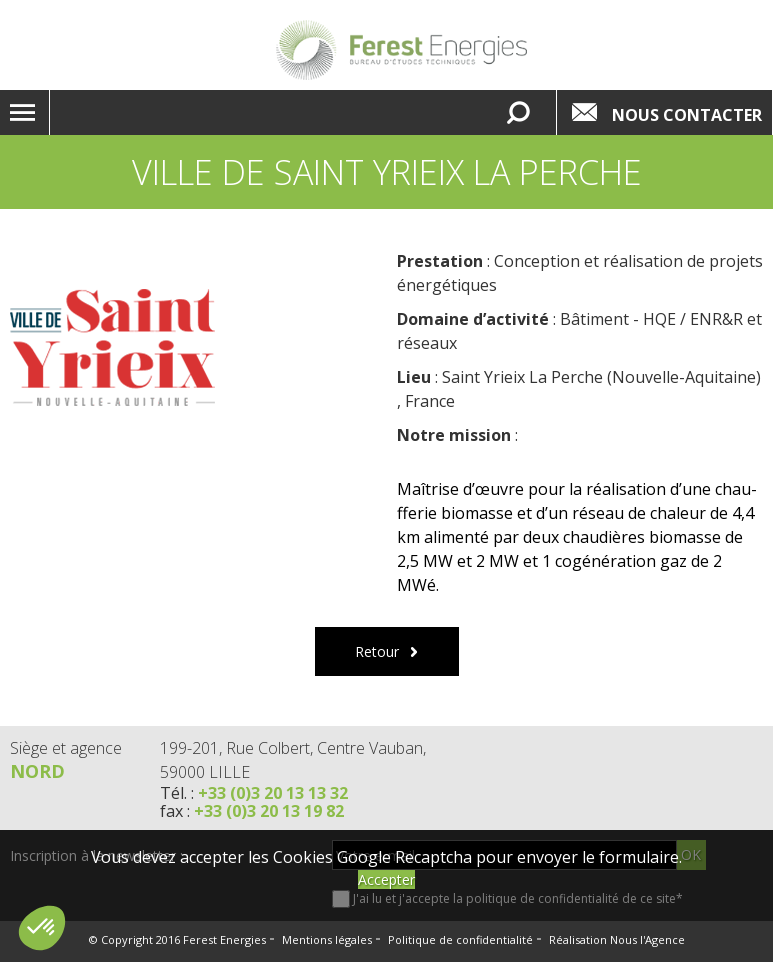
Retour (377, 651)
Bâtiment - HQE (618, 319)
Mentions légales (327, 939)
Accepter (386, 879)
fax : (252, 811)
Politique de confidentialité (460, 939)
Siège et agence (66, 748)
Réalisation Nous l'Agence (617, 939)
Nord (37, 771)
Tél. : (254, 793)
